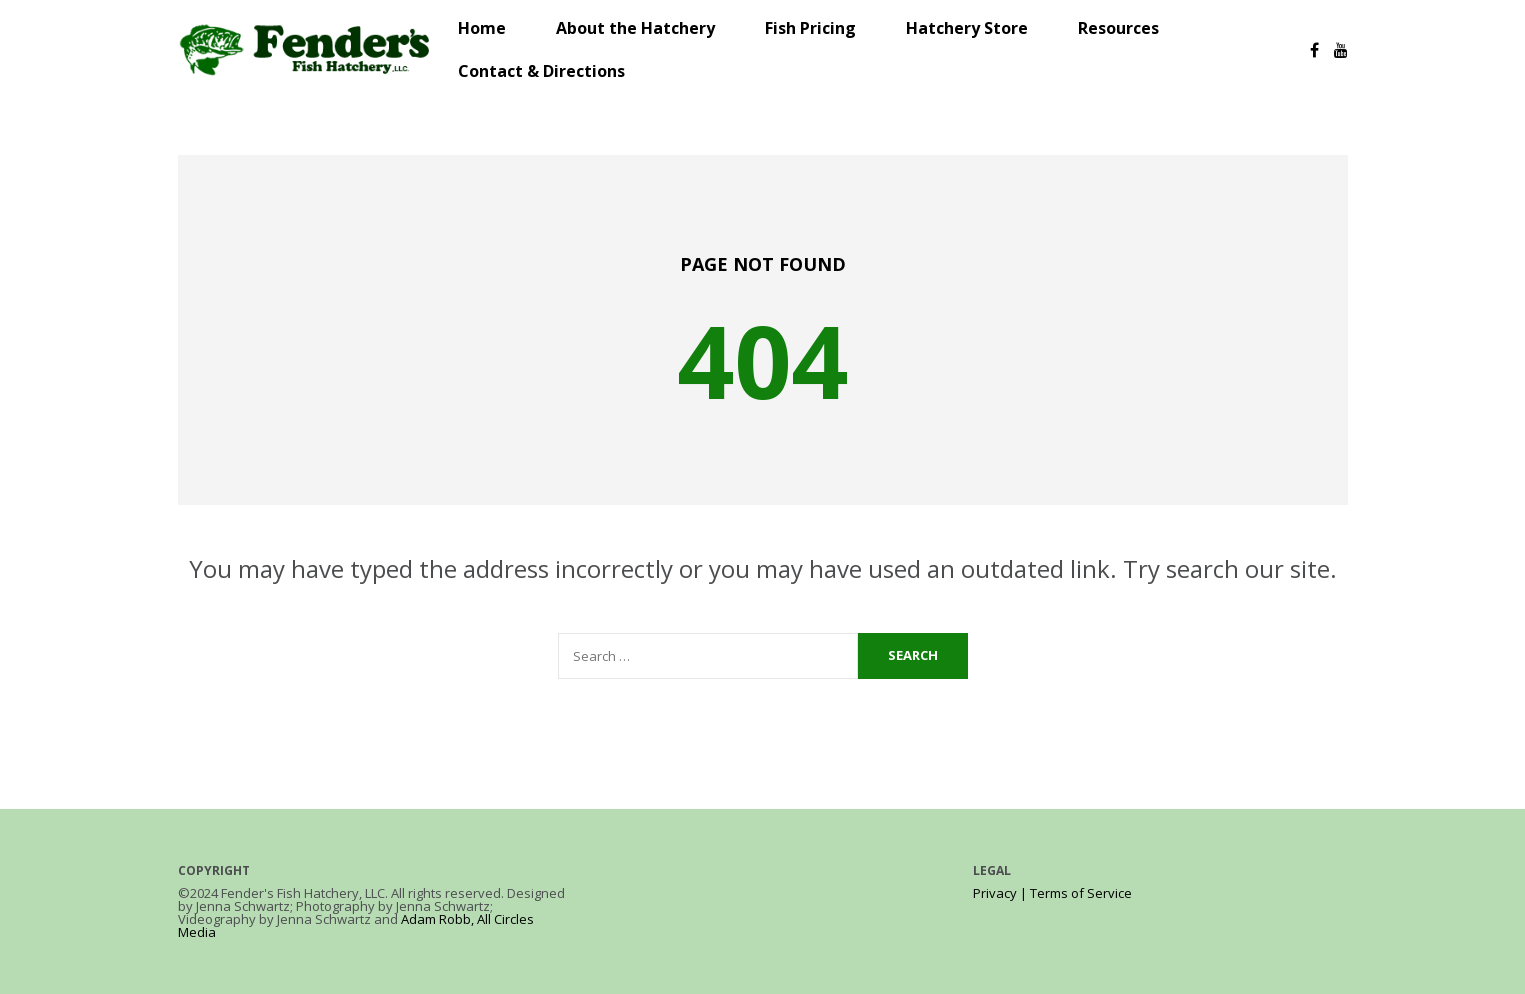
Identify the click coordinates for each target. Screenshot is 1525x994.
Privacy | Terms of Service (1052, 893)
